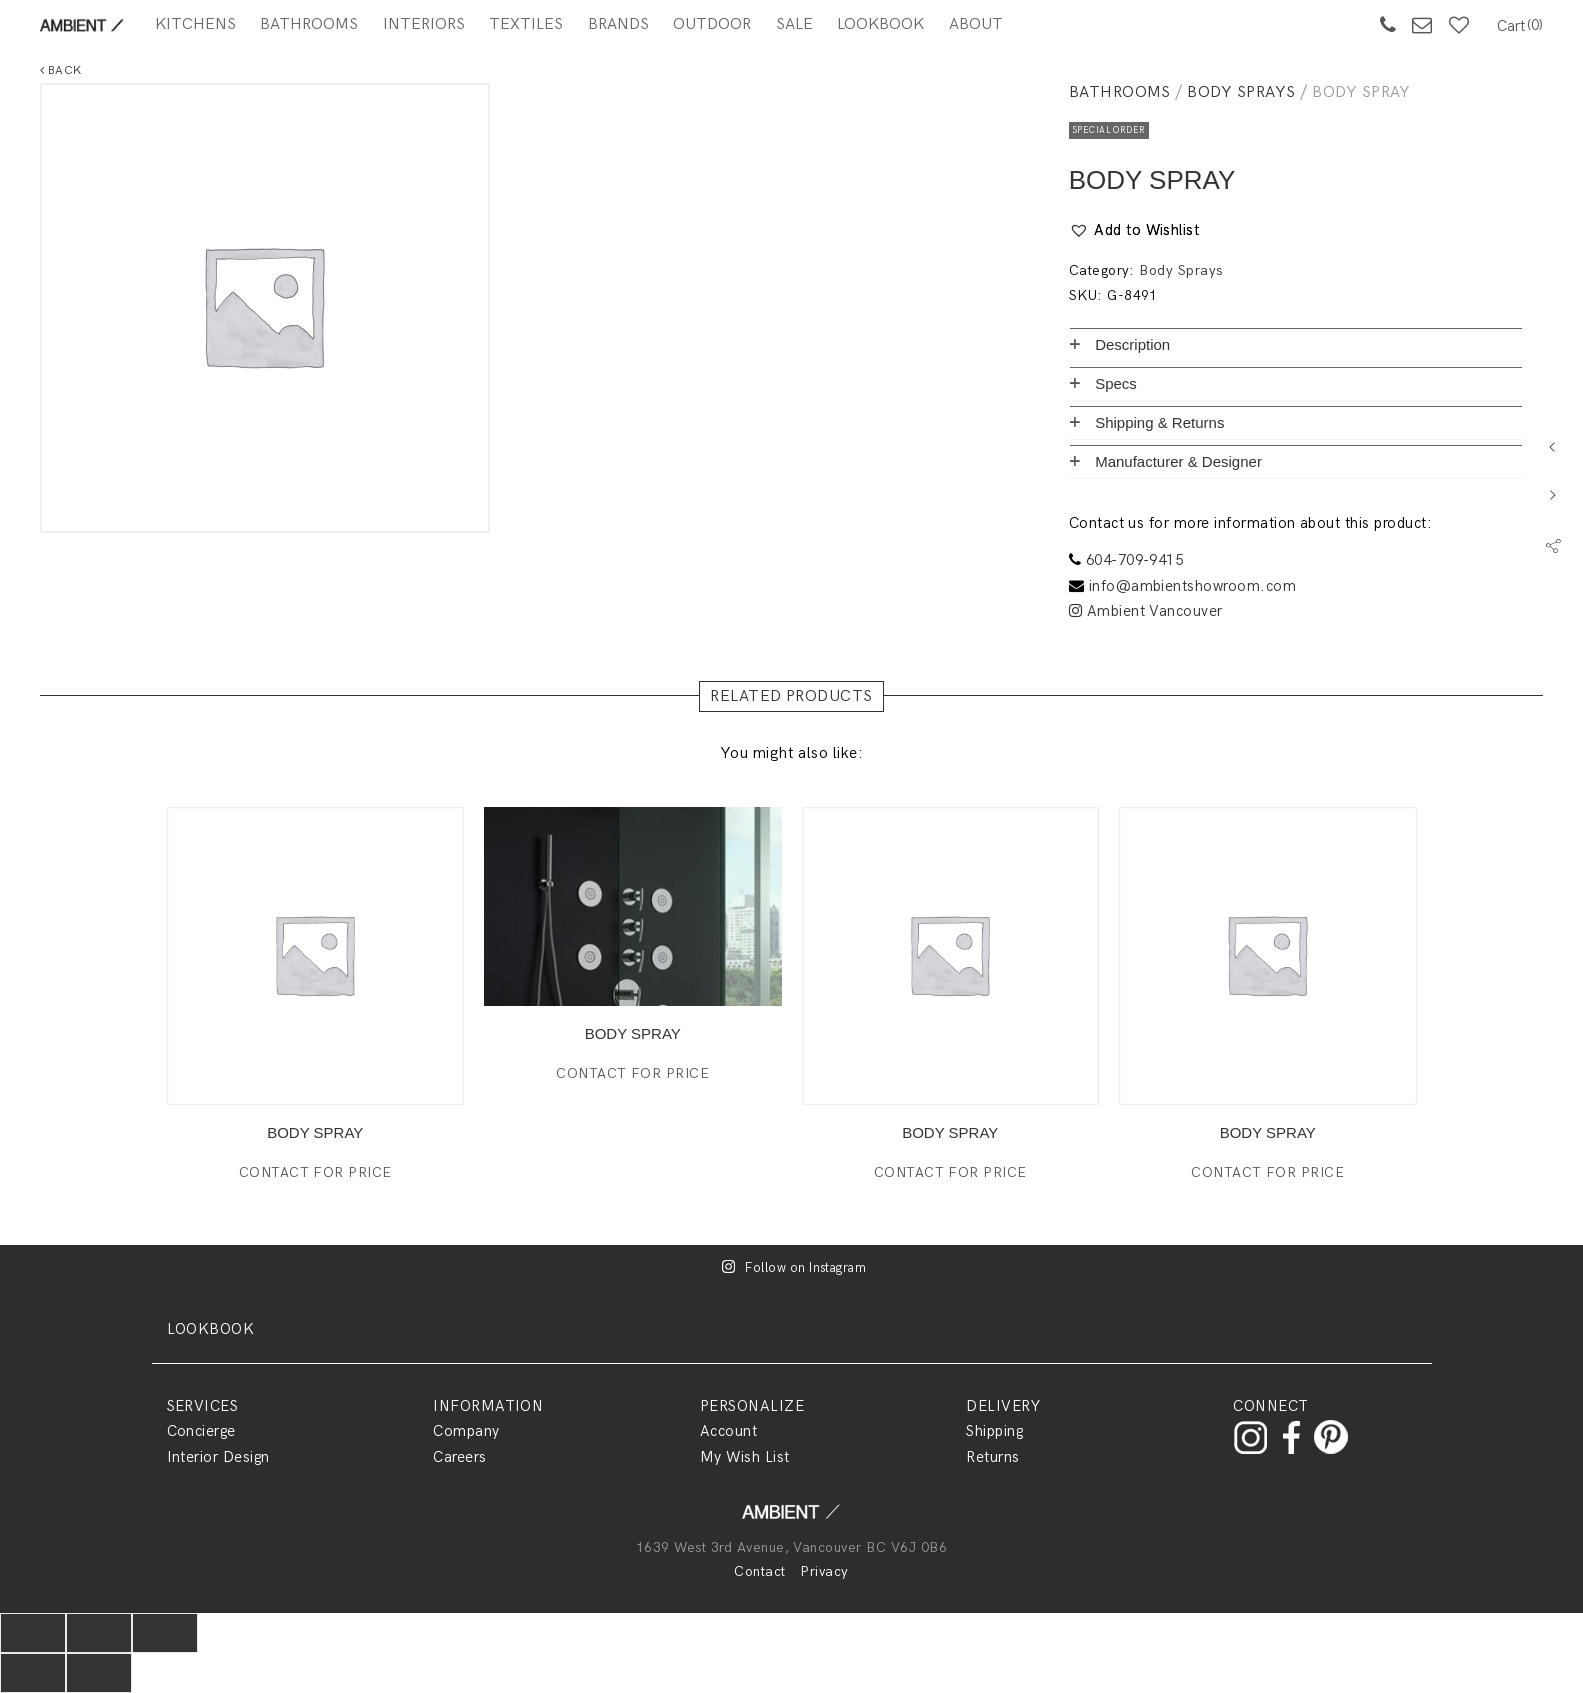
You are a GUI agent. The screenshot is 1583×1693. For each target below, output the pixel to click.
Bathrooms (309, 24)
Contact (759, 1571)
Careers (459, 1457)
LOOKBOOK (211, 1329)
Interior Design (218, 1457)
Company (466, 1431)
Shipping (994, 1431)
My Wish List (745, 1457)
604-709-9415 (1135, 560)
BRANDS (618, 24)
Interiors (424, 24)
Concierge (201, 1431)
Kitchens (195, 24)
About (976, 24)
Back (61, 70)
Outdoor (712, 24)
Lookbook (880, 24)
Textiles (526, 24)
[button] (1134, 231)
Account (728, 1431)
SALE (794, 24)
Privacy (824, 1571)
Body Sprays (1241, 92)
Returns (992, 1457)
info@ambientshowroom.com (1193, 586)
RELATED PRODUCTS (791, 696)
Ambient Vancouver (1146, 611)
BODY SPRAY (315, 1132)
